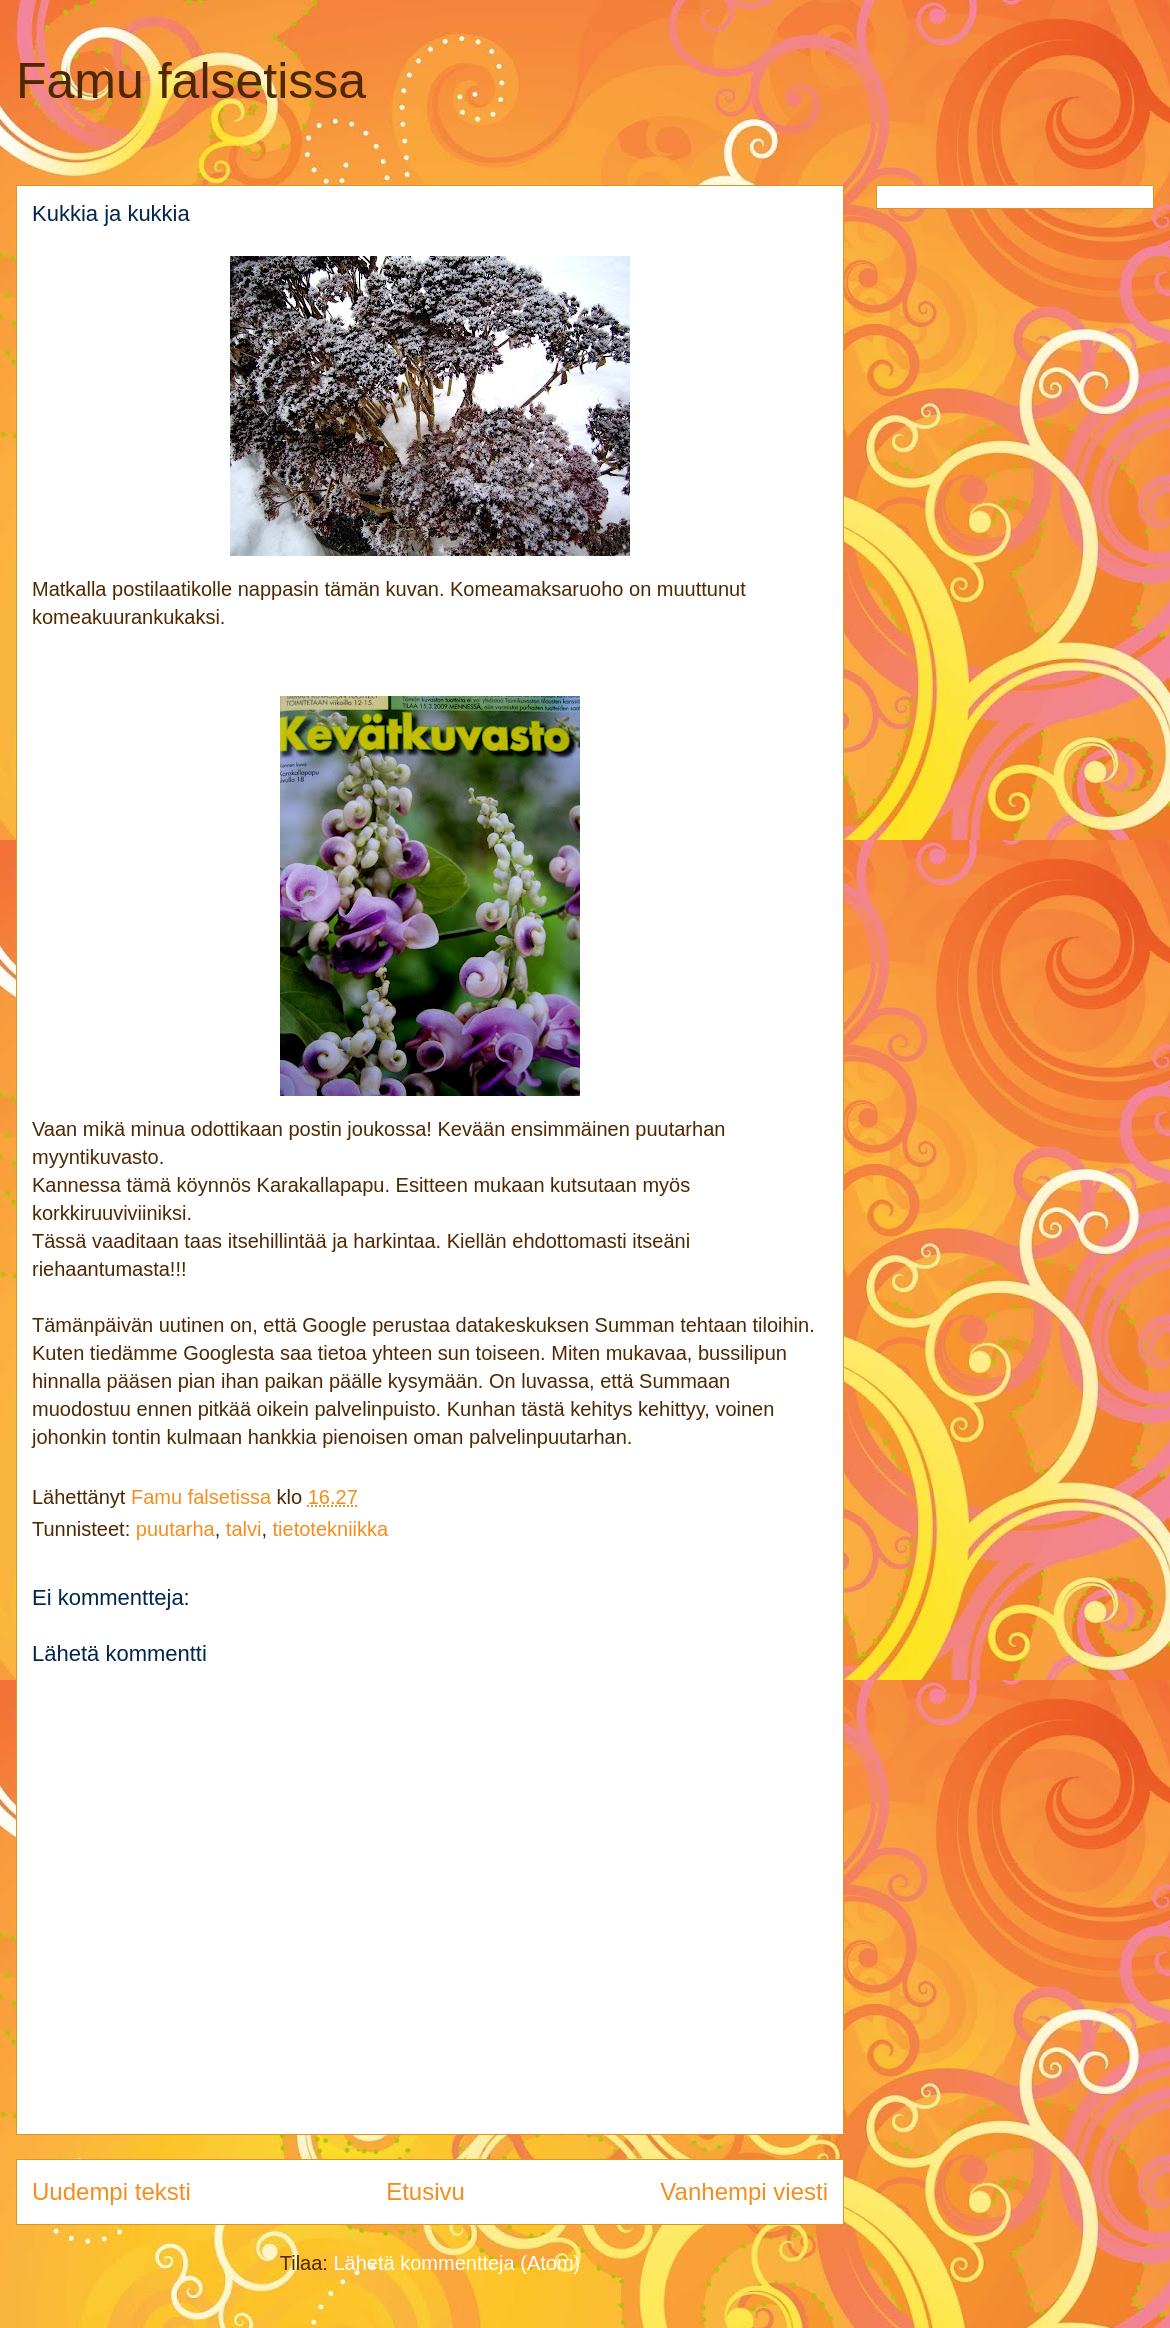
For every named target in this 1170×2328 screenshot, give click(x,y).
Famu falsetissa (191, 81)
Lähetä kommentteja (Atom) (456, 2263)
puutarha (175, 1529)
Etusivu (425, 2191)
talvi (244, 1529)
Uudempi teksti (111, 2191)
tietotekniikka (331, 1529)
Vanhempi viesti (744, 2191)
